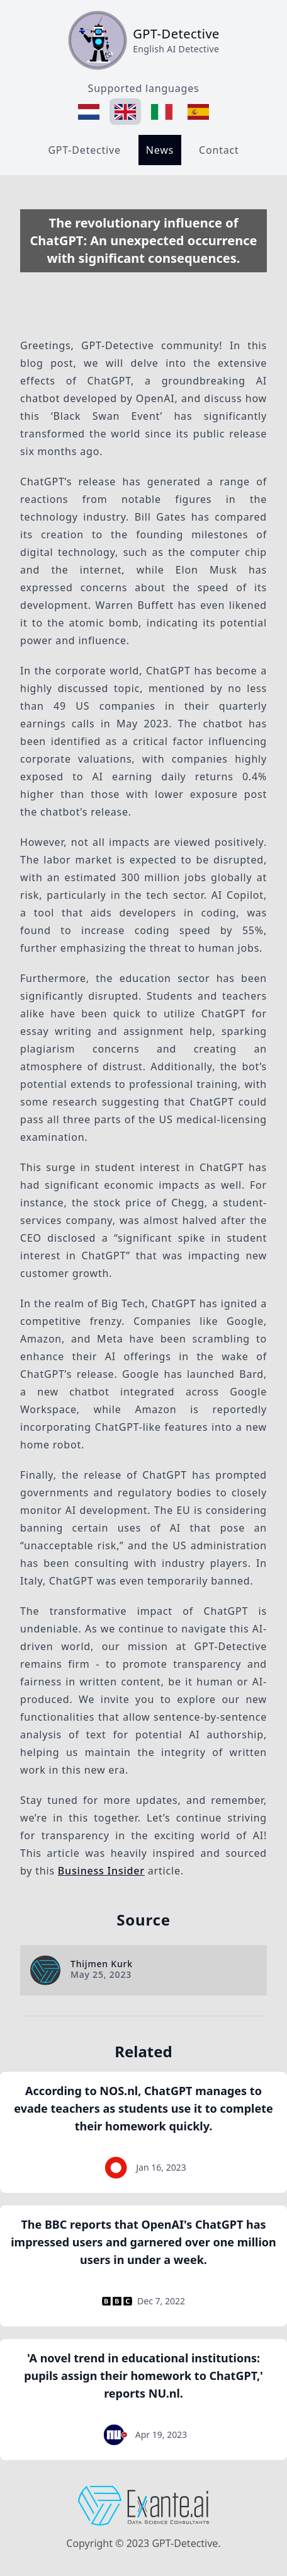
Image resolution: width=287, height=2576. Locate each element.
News (160, 150)
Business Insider (101, 1871)
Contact (219, 150)
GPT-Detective (84, 150)
